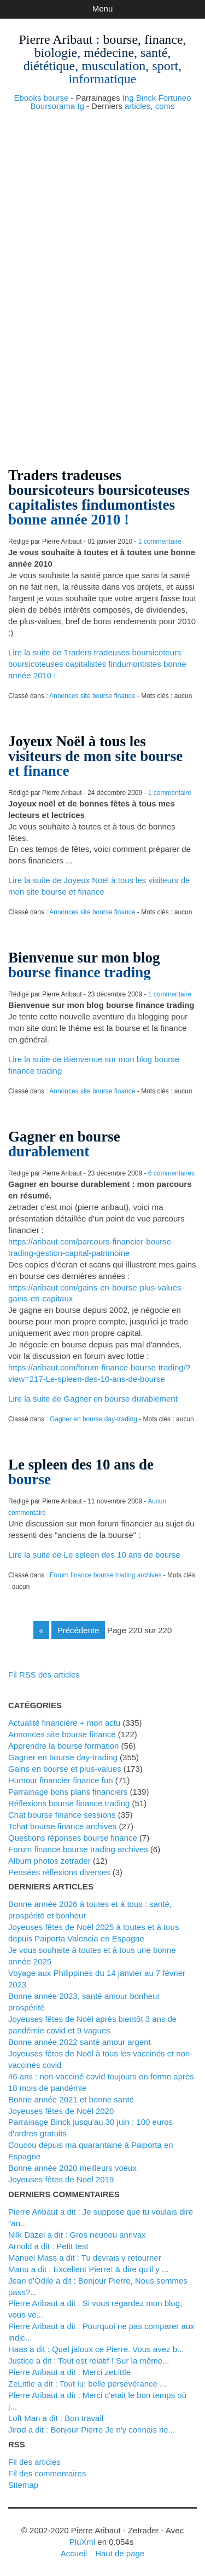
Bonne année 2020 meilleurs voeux (72, 2167)
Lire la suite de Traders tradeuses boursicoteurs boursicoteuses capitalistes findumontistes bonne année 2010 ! (97, 664)
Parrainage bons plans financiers (67, 1791)
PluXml (82, 2541)
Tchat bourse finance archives (62, 1826)
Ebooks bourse (41, 97)
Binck (146, 97)
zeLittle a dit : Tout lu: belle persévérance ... (87, 2383)
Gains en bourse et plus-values (64, 1768)
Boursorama (52, 106)
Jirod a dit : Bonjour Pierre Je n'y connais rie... (91, 2429)
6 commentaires (171, 1173)
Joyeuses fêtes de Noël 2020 (61, 2111)
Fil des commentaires (47, 2473)
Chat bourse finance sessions (62, 1814)
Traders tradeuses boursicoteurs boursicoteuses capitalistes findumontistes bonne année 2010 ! (99, 497)
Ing (128, 97)
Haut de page (119, 2553)
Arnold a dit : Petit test (48, 2246)
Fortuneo (175, 97)
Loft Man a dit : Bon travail (55, 2418)
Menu (102, 8)
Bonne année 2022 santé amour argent (79, 2042)
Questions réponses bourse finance (72, 1837)
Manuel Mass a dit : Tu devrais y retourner (84, 2257)
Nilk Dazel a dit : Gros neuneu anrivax (77, 2234)
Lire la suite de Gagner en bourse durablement (93, 1398)
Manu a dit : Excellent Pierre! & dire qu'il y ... (88, 2269)
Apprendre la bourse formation (63, 1745)
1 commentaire (159, 541)
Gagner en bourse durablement (64, 1144)
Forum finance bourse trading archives (106, 1575)
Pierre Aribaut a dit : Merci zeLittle (69, 2372)
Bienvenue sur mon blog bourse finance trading (84, 965)
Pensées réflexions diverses (59, 1872)
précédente (78, 1630)
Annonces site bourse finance (92, 696)
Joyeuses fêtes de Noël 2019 (61, 2179)
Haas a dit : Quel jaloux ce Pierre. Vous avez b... (96, 2349)
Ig (80, 106)
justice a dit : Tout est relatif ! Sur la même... (88, 2360)
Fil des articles (34, 2461)
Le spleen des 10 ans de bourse (81, 1472)
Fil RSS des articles (44, 1674)
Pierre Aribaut (55, 39)
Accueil (74, 2553)
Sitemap (23, 2484)
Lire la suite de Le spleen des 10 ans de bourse (94, 1554)
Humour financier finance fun (60, 1780)
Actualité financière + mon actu (64, 1722)
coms (165, 106)
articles (137, 106)
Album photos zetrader (49, 1860)
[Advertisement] (102, 182)
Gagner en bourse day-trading (93, 1419)
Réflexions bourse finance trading (69, 1803)
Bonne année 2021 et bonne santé (71, 2099)
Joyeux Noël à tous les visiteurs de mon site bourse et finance (95, 756)
